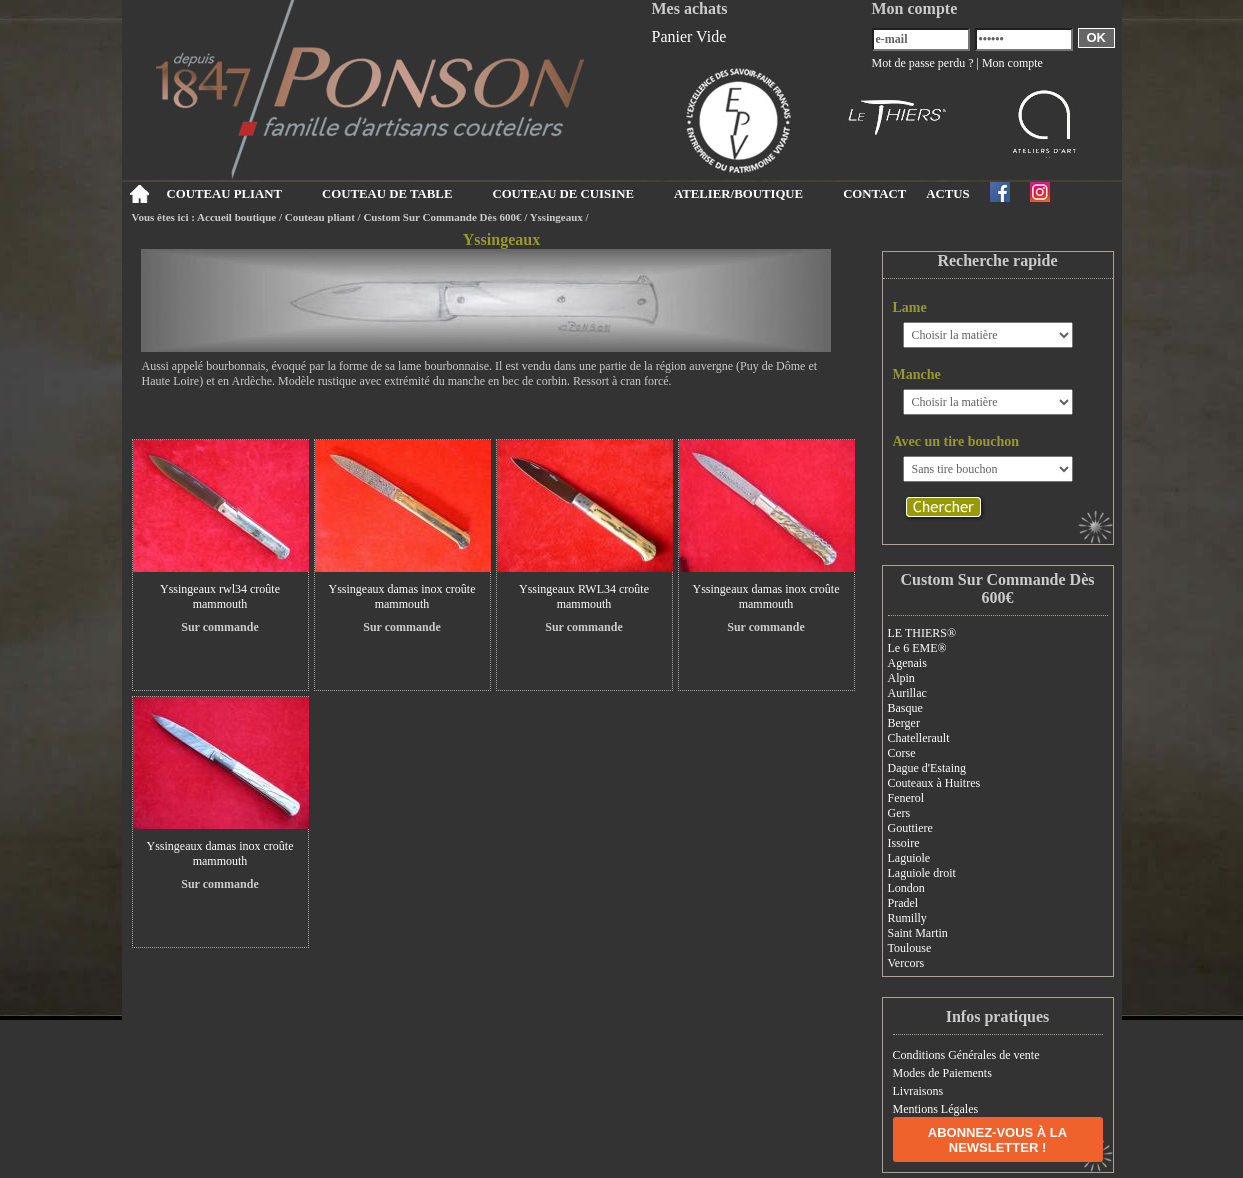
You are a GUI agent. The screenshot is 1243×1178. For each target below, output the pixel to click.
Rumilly (907, 918)
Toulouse (910, 948)
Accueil (139, 194)
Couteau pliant (320, 217)
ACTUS (947, 194)
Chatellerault (919, 738)
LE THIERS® (922, 633)
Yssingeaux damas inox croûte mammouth (402, 596)
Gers (899, 813)
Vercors (906, 963)
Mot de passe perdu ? (923, 63)
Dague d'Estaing (927, 768)
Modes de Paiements (942, 1073)
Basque (905, 708)
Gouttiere (910, 828)
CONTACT (874, 194)
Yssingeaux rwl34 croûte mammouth (220, 596)
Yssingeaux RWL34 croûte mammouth (584, 596)
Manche (917, 374)
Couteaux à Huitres (934, 783)
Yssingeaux (556, 217)
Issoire (904, 843)
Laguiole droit (922, 873)
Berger (904, 723)
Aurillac (907, 693)
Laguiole (909, 858)
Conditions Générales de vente (966, 1055)
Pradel (903, 903)
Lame (910, 307)
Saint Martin (918, 933)
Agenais (907, 663)
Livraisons (918, 1091)
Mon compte (1012, 63)
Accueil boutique (236, 217)
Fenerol (906, 798)
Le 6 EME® (917, 648)
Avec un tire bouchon (956, 441)
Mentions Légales (936, 1109)
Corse (902, 753)
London (906, 888)
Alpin (901, 678)
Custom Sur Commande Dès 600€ (442, 217)
